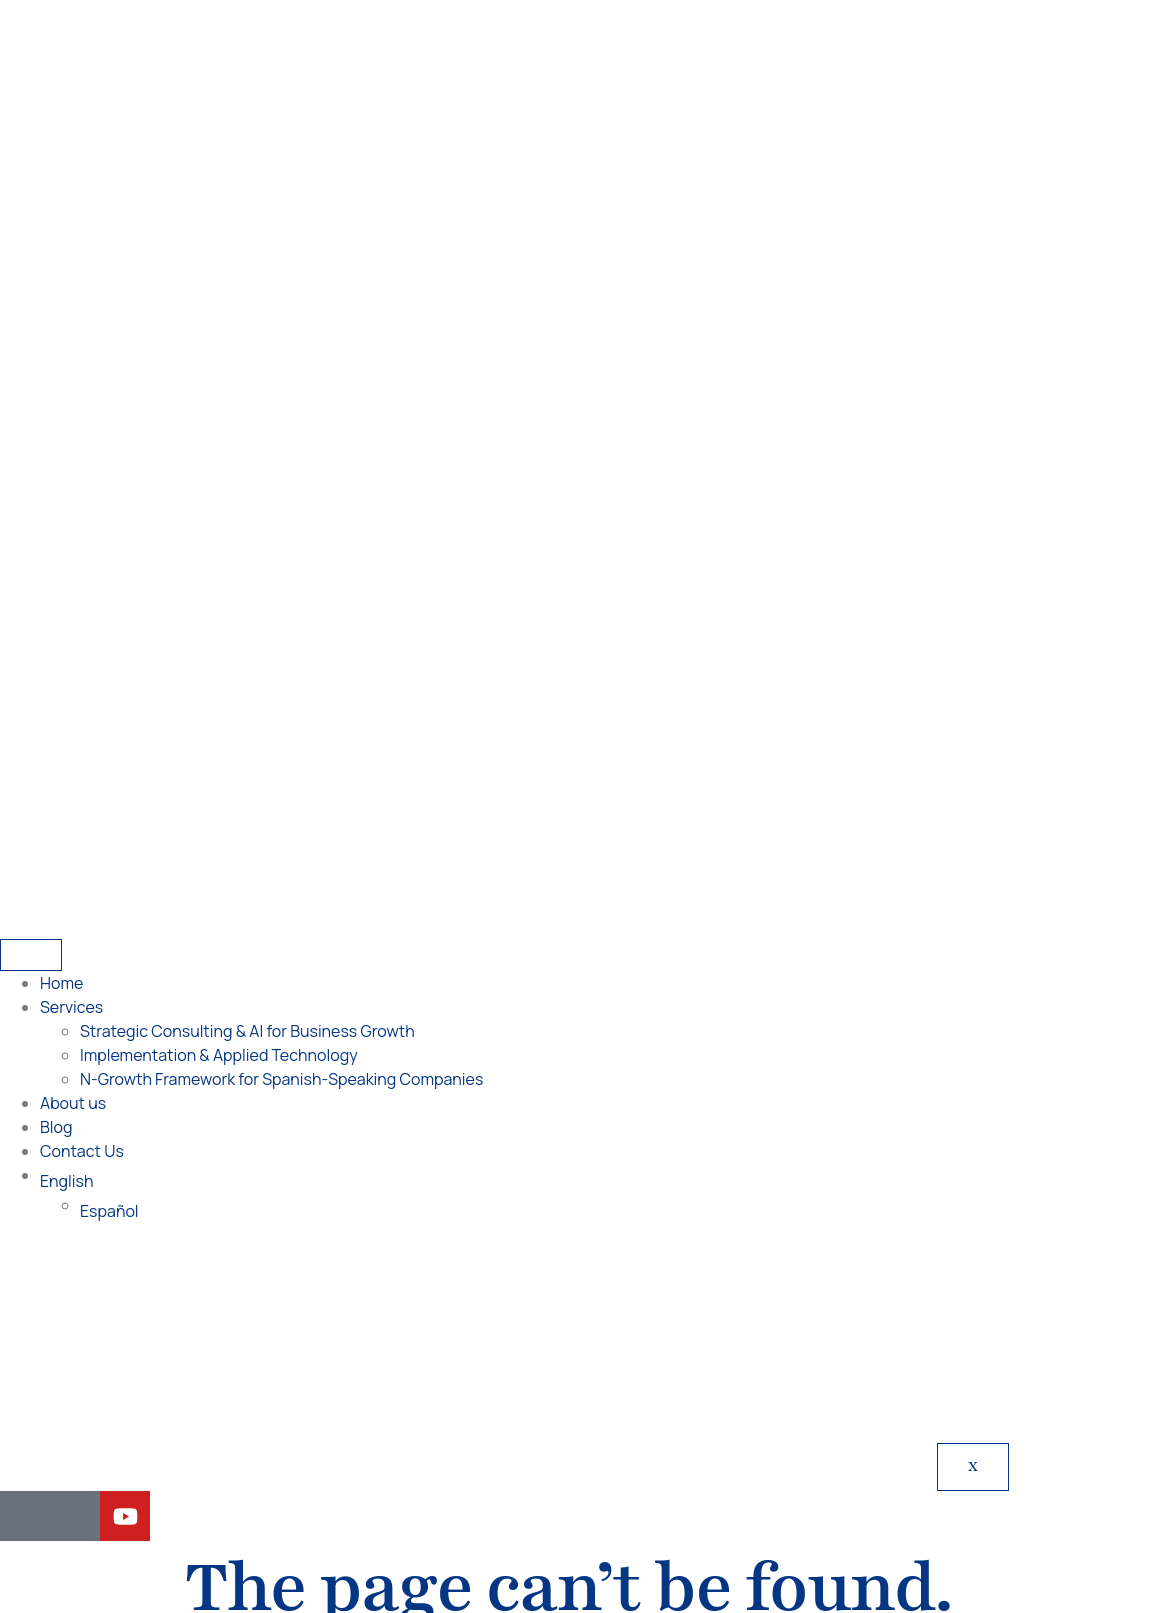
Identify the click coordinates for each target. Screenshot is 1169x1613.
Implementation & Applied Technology (219, 366)
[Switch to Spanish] (630, 1560)
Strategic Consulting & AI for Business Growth (247, 342)
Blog (56, 438)
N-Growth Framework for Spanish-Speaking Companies (281, 390)
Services (71, 318)
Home (61, 294)
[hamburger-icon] (31, 266)
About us (73, 414)
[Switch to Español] (624, 522)
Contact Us (82, 462)
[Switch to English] (535, 1560)
